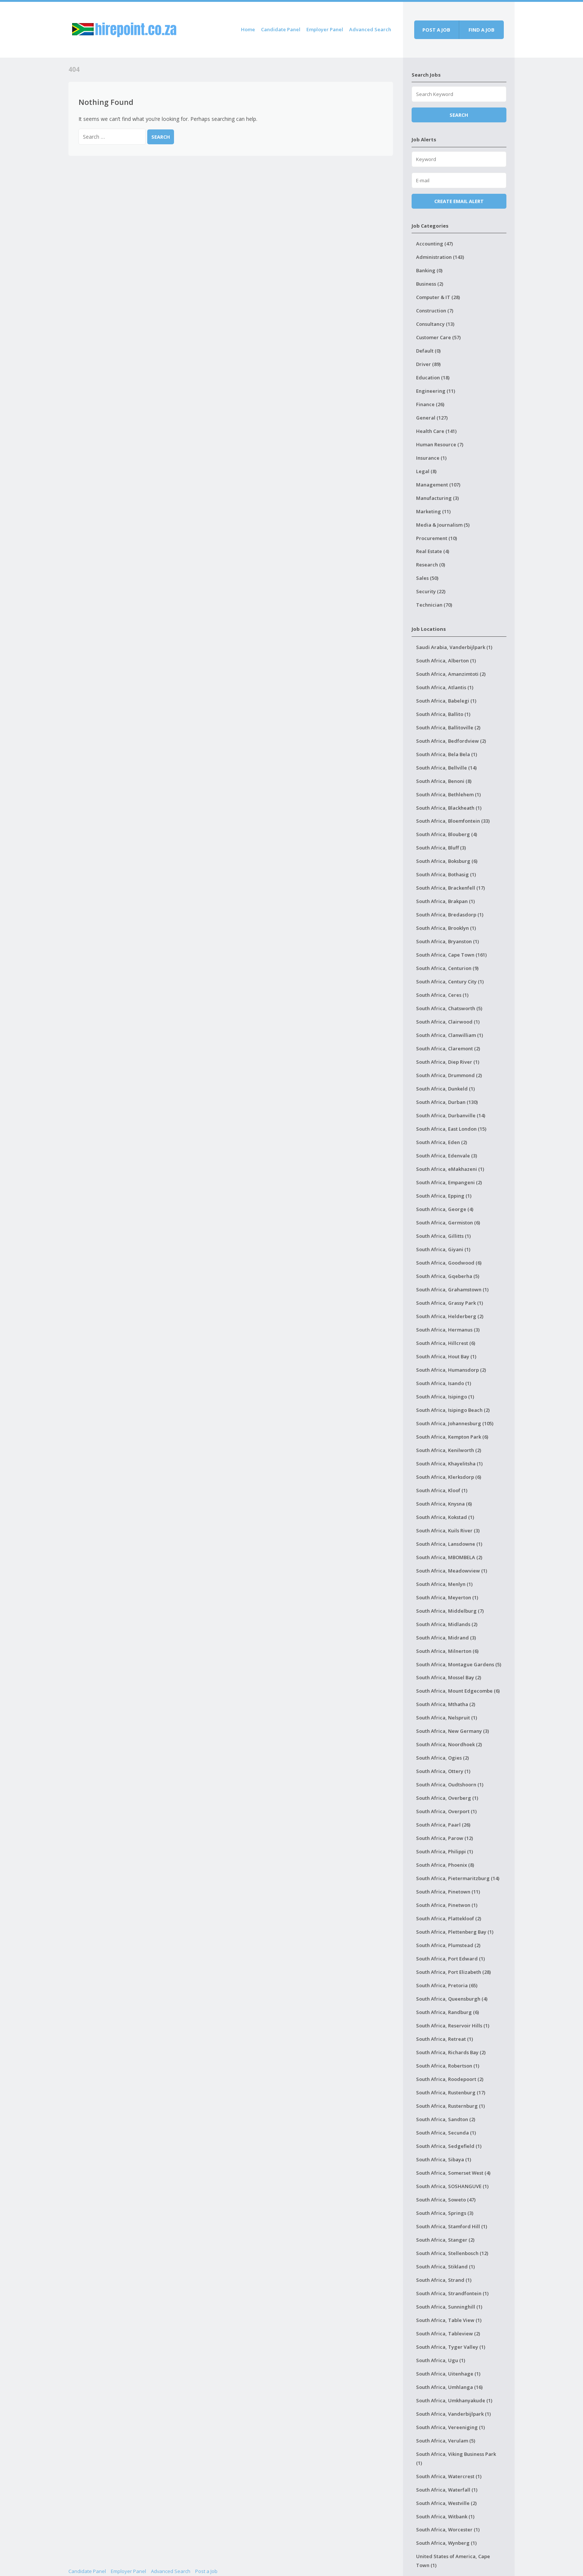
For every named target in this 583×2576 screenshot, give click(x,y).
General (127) (432, 417)
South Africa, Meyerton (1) (447, 1597)
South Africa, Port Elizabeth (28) (453, 1972)
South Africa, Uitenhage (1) (448, 2373)
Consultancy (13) (435, 324)
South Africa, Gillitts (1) (443, 1236)
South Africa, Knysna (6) (444, 1503)
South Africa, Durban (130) (447, 1102)
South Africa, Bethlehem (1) (448, 794)
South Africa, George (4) (444, 1209)
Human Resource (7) (439, 444)
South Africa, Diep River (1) (447, 1062)
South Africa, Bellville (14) (446, 767)
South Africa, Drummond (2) (449, 1075)
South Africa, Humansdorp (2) (451, 1369)
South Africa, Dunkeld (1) (445, 1088)
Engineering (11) (435, 391)
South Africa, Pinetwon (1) (446, 1905)
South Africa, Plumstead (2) (448, 1945)
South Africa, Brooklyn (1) (446, 928)
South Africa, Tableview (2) (448, 2333)
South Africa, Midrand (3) (446, 1637)
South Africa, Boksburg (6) (446, 861)
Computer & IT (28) (438, 297)
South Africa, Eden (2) (441, 1142)
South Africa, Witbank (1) (445, 2516)
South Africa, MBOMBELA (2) (449, 1557)
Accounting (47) (434, 243)
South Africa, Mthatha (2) (445, 1704)
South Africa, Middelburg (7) (450, 1610)
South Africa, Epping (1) (443, 1195)
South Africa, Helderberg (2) (449, 1316)
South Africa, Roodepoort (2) (449, 2079)
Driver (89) (428, 364)
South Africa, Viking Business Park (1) (456, 2458)
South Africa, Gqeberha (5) (447, 1276)
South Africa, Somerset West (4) (453, 2172)
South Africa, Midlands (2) (446, 1624)
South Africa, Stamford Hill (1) (451, 2226)
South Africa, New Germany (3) (452, 1731)
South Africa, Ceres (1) (442, 995)
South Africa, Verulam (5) (445, 2440)
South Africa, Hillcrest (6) (445, 1343)
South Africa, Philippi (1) (444, 1851)
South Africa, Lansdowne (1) (449, 1544)
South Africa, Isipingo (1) (445, 1396)
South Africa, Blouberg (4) (446, 834)
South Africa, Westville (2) (446, 2503)
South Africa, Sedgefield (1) (448, 2146)
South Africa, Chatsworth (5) (449, 1008)
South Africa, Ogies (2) (442, 1757)
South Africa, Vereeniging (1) (450, 2427)
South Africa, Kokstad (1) (445, 1517)
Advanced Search (370, 29)
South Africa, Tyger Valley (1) (450, 2347)
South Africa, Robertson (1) (447, 2065)
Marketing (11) (433, 511)
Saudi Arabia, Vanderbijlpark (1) (454, 647)
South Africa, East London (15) (451, 1128)
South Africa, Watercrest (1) (448, 2476)
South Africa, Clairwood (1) (448, 1021)
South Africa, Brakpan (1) (445, 901)
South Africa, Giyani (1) (443, 1249)
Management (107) (438, 484)
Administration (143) (440, 257)
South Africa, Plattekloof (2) (448, 1918)
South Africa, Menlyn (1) (444, 1584)
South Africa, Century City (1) (450, 981)
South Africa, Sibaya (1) (443, 2159)
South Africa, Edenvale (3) (446, 1155)
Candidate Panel (280, 29)
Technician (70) (434, 604)
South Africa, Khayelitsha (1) (449, 1463)
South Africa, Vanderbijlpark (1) (453, 2413)
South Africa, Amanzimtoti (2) (451, 674)
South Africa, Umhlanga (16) (449, 2387)
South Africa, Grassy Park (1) (449, 1303)
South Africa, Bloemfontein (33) (453, 821)
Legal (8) (426, 471)
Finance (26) (430, 404)
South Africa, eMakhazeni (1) (450, 1169)
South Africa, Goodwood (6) (448, 1262)
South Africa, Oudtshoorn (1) (449, 1784)
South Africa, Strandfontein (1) (452, 2293)
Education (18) (433, 377)
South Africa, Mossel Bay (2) (448, 1677)
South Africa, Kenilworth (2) (448, 1450)
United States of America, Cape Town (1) (453, 2561)
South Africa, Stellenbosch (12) (452, 2253)
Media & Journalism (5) (443, 524)
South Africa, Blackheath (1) (448, 807)
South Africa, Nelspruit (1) (446, 1717)
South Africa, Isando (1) (443, 1383)
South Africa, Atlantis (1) (444, 687)
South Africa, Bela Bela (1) (446, 754)
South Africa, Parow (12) (444, 1838)
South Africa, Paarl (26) (443, 1824)
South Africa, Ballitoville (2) (448, 727)
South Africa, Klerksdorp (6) (448, 1477)
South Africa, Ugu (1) (440, 2360)
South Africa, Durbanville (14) (450, 1115)
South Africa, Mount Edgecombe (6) (458, 1690)
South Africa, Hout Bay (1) (446, 1356)
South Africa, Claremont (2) (448, 1048)
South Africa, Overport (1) (446, 1811)
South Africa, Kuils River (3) (448, 1530)
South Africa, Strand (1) (443, 2280)
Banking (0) (429, 270)
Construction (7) (434, 310)
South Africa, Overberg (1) (447, 1798)
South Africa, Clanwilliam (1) (449, 1035)
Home (248, 29)
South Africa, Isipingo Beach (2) (453, 1410)
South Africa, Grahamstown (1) (452, 1289)
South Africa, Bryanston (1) (447, 941)
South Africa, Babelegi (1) (446, 700)
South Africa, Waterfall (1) (446, 2489)
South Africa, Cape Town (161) (451, 954)
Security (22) (430, 591)
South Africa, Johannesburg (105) (454, 1423)
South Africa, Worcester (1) (448, 2529)
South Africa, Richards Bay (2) (451, 2052)
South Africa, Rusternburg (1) (450, 2106)
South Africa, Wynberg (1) (446, 2543)
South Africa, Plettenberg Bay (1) (454, 1931)
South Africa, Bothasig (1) (446, 874)
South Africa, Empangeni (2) (449, 1182)
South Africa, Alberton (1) (446, 660)
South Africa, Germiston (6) (448, 1222)
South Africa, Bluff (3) (441, 847)
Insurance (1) (431, 458)
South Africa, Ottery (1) (443, 1771)
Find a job (481, 29)
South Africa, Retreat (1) (444, 2039)
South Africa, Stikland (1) (445, 2266)
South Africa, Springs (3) (444, 2213)
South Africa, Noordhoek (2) (449, 1744)
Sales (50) (427, 578)
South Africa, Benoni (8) (443, 781)
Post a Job (206, 2571)
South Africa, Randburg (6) (447, 2012)
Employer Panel (324, 29)
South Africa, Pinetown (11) (448, 1891)
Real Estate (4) (432, 551)
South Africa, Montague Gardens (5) (458, 1664)
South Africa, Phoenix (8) (445, 1865)
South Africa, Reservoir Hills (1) (452, 2025)
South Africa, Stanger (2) (445, 2239)
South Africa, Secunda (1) (446, 2132)
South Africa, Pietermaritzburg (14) (457, 1878)
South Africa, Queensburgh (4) (451, 1998)
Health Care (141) (436, 431)
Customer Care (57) (438, 337)
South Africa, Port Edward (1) (450, 1958)
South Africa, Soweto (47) (446, 2199)
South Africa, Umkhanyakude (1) (454, 2400)
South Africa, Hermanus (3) (448, 1329)
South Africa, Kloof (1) (441, 1490)
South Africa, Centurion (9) (447, 968)
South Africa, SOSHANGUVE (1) (452, 2186)
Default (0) (428, 350)
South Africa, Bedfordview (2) (451, 741)
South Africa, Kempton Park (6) (452, 1436)
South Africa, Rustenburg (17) (450, 2092)
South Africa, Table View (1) (448, 2320)
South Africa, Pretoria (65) (446, 1985)
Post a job (436, 29)
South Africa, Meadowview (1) (451, 1570)
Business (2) (429, 283)
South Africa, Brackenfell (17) (450, 887)
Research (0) (430, 564)
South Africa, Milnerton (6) (447, 1651)
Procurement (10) (436, 538)
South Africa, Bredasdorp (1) (449, 914)
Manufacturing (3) (437, 498)
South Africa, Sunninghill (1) (449, 2306)
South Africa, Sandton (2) (445, 2119)
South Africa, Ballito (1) (443, 714)
